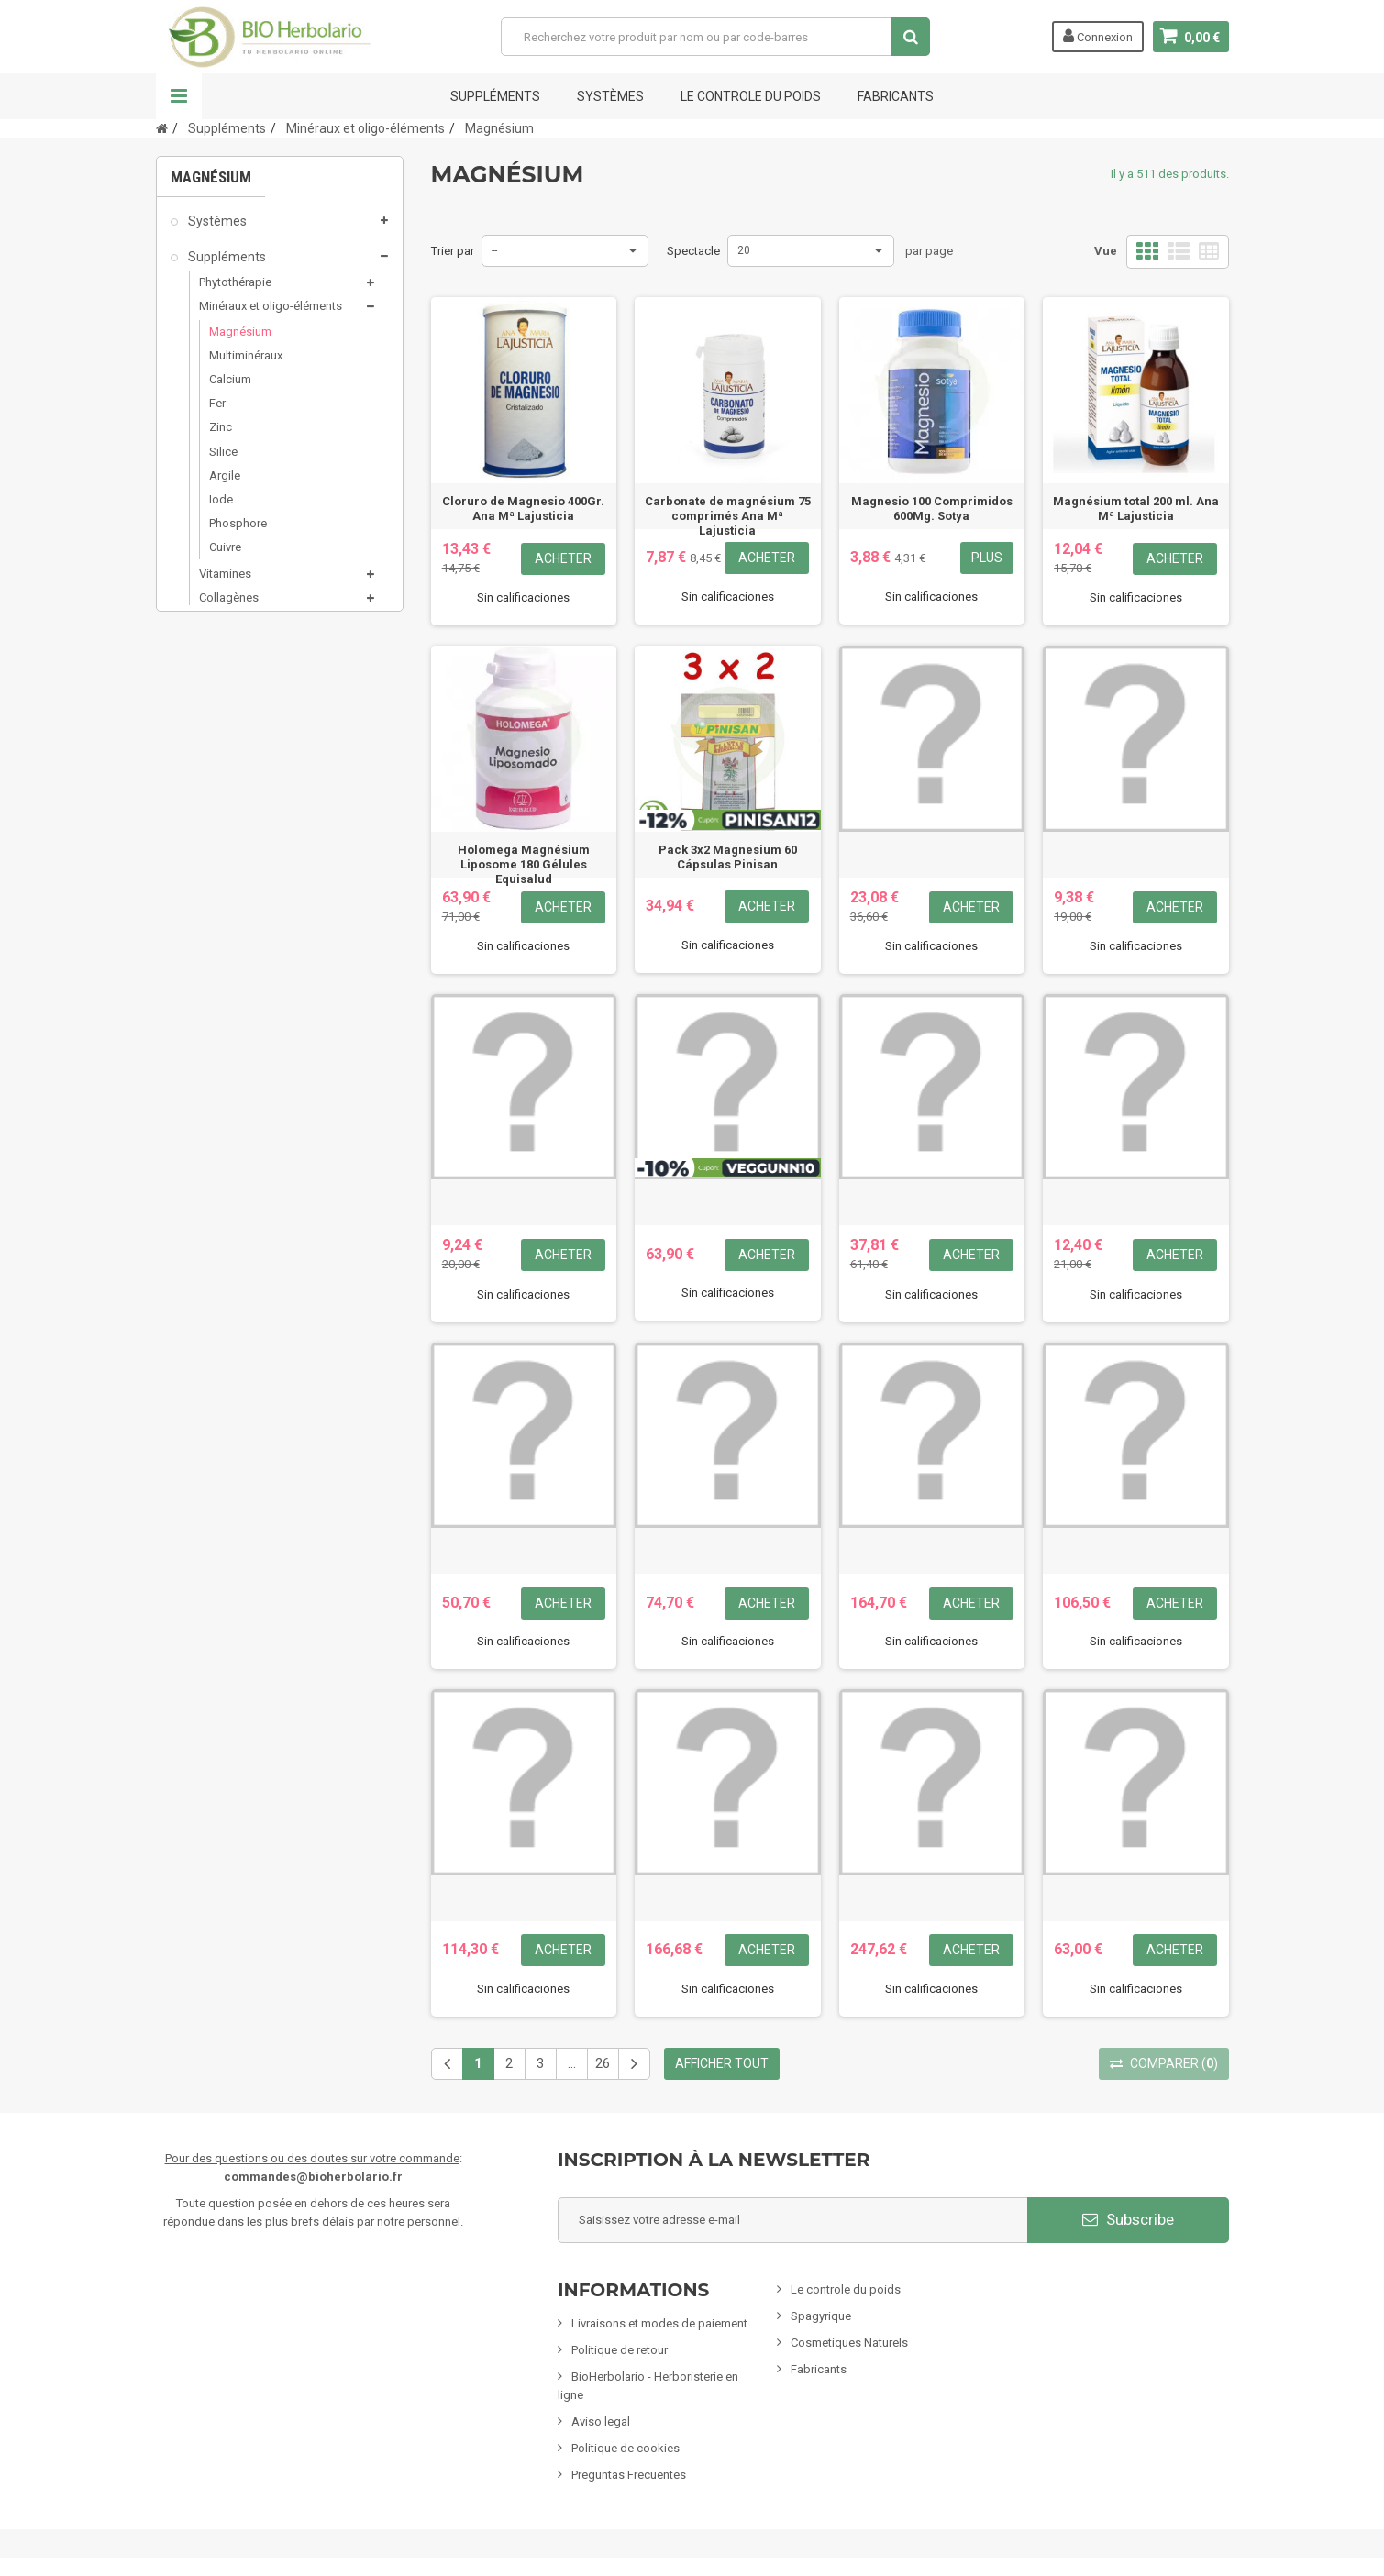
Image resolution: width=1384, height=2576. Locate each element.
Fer (217, 411)
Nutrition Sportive (245, 654)
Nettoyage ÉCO (230, 1019)
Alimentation (224, 915)
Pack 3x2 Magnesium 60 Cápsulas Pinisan (728, 857)
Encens (207, 950)
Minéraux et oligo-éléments (270, 314)
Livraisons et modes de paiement (659, 2323)
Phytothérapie (235, 289)
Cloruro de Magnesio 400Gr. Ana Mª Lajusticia (523, 508)
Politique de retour (619, 2350)
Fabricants (819, 2369)
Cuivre (225, 555)
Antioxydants (234, 629)
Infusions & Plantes (242, 880)
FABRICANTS (896, 96)
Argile (224, 484)
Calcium (230, 387)
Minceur (210, 775)
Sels (210, 702)
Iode (221, 507)
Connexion (1098, 36)
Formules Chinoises (243, 1054)
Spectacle (693, 251)
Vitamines (225, 582)
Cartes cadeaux (232, 1160)
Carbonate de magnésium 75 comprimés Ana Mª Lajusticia (728, 515)
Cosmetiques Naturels (849, 2342)
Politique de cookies (625, 2448)
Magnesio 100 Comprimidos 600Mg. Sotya (932, 508)
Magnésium (240, 340)
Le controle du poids (751, 96)
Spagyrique (821, 2316)
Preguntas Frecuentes (628, 2475)
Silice (223, 459)
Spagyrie (212, 809)
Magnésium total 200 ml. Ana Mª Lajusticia (1136, 508)
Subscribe (1128, 2219)
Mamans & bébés (237, 844)
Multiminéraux (245, 363)
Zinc (220, 435)
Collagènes (229, 606)
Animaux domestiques (252, 985)
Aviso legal (600, 2421)
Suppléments (495, 96)
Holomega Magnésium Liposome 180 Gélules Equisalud (524, 864)
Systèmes (610, 96)
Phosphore (238, 531)
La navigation (179, 96)
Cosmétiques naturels (250, 740)
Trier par (452, 251)
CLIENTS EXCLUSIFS (244, 1125)
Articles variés (227, 1089)
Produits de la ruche (251, 678)
